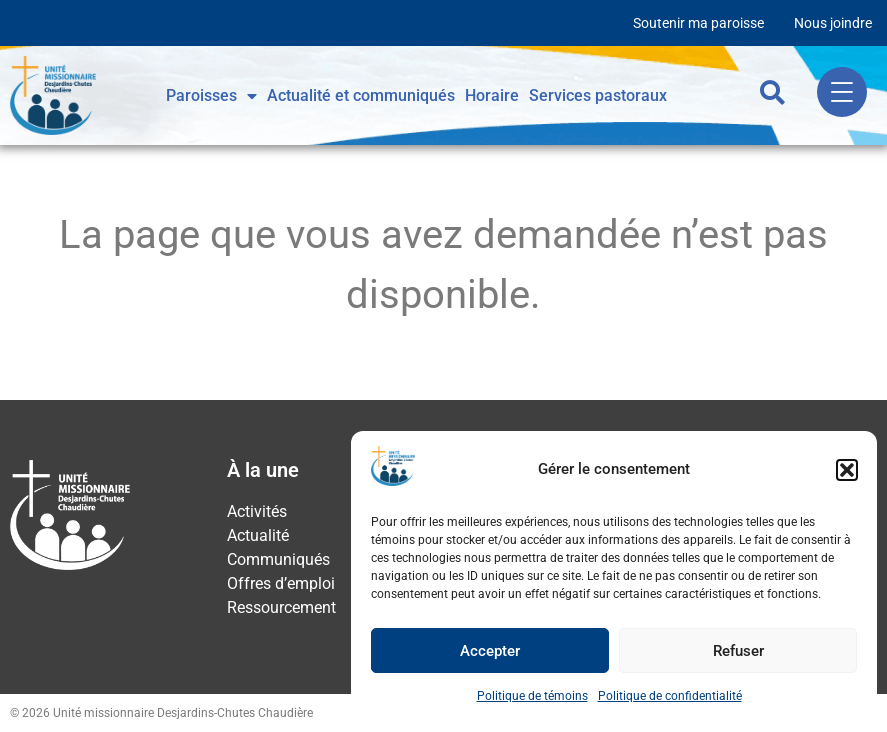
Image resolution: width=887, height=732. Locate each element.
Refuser (738, 651)
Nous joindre (833, 23)
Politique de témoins (532, 696)
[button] (847, 470)
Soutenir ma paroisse (698, 23)
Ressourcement (281, 607)
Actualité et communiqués (361, 95)
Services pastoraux (598, 95)
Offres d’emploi (281, 583)
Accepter (490, 651)
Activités (257, 511)
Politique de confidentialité (670, 696)
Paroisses (211, 96)
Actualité (258, 535)
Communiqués (278, 559)
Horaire (492, 95)
